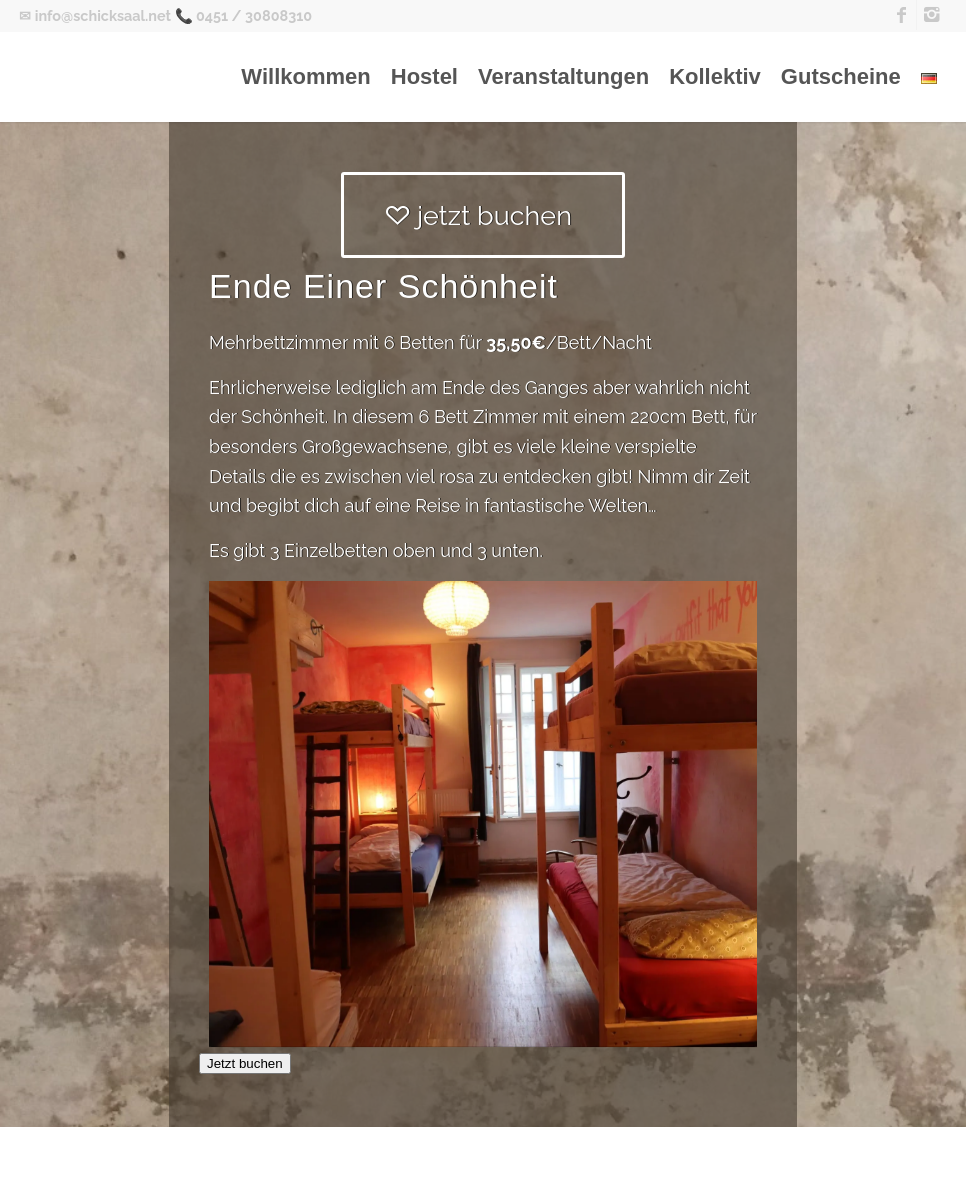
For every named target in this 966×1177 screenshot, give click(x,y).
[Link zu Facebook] (901, 15)
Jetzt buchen (245, 1063)
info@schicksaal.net (103, 15)
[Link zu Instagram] (932, 15)
